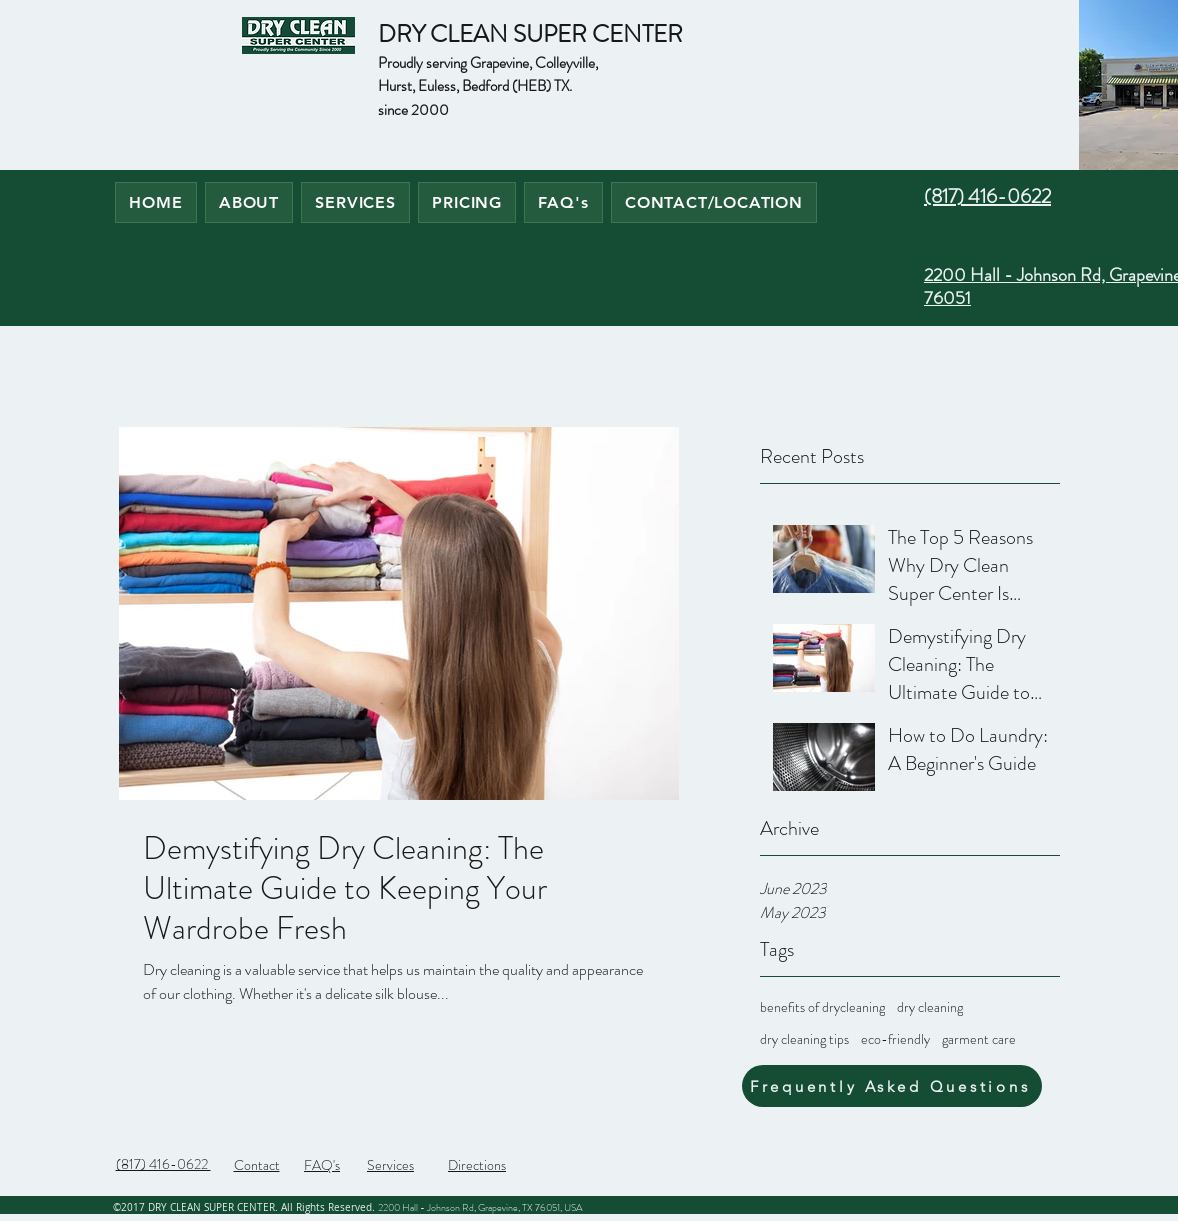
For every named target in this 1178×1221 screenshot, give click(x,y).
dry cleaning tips (804, 1039)
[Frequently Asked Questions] (892, 1086)
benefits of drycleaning (822, 1007)
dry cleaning (930, 1007)
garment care (979, 1039)
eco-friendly (895, 1039)
